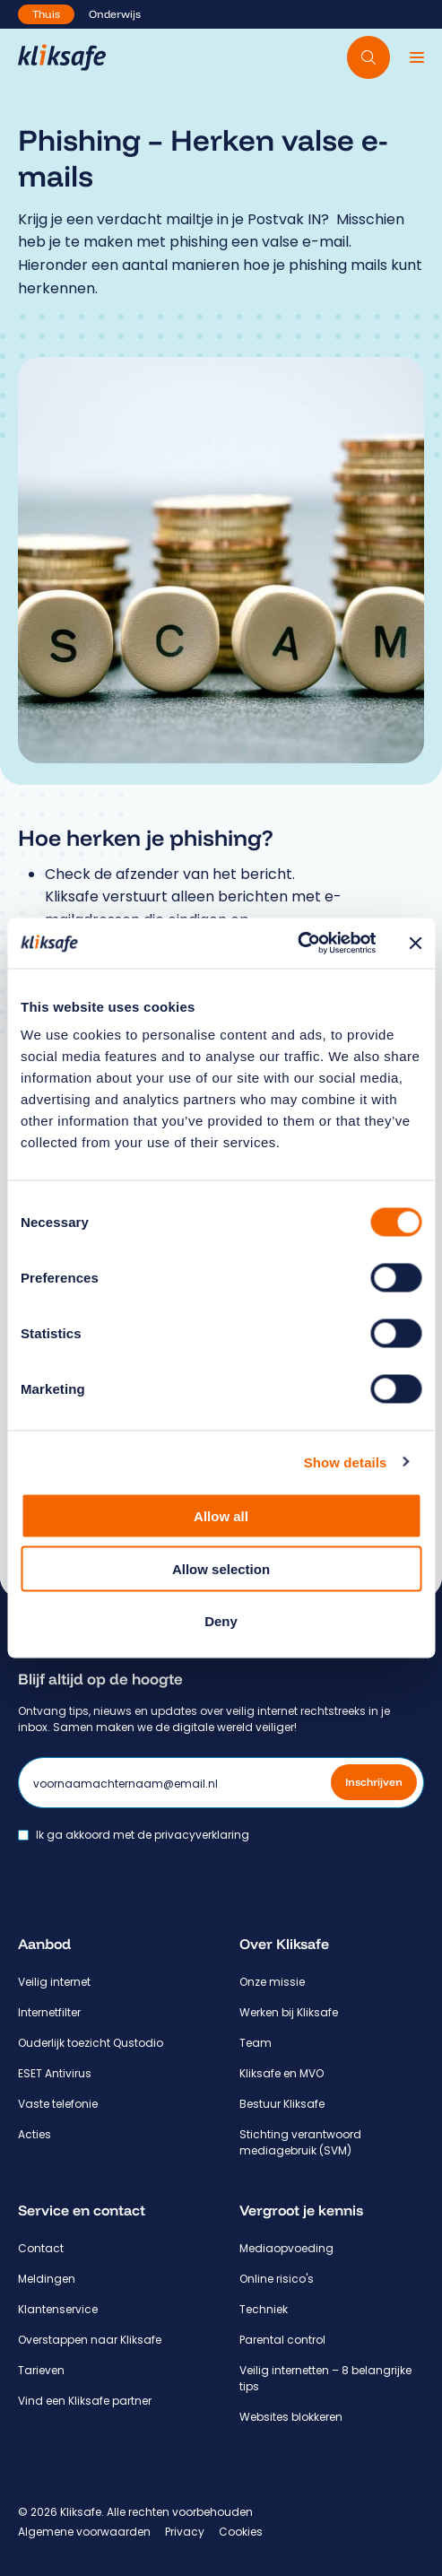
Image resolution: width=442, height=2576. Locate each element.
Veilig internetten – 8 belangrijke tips (325, 2378)
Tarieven (41, 2370)
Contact (41, 2248)
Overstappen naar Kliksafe (89, 2339)
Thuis (46, 14)
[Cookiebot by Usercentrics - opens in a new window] (297, 943)
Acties (34, 2134)
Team (255, 2042)
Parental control (282, 2339)
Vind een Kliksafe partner (85, 2400)
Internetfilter (49, 2012)
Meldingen (46, 2278)
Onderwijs (115, 14)
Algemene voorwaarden (84, 2531)
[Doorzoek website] (368, 57)
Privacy (184, 2531)
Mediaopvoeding (286, 2248)
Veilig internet (54, 1981)
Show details (345, 1461)
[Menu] (417, 57)
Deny (221, 1621)
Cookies (241, 2531)
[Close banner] (415, 942)
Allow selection (221, 1568)
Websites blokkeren (290, 2416)
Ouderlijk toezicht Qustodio (90, 2042)
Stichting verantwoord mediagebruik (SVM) (300, 2142)
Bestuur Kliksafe (282, 2103)
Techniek (263, 2309)
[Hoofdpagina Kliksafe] (62, 57)
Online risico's (276, 2278)
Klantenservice (58, 2309)
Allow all (221, 1516)
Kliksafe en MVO (281, 2073)
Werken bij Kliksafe (288, 2012)
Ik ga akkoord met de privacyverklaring (142, 1835)
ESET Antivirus (54, 2073)
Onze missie (272, 1981)
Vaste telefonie (58, 2103)
